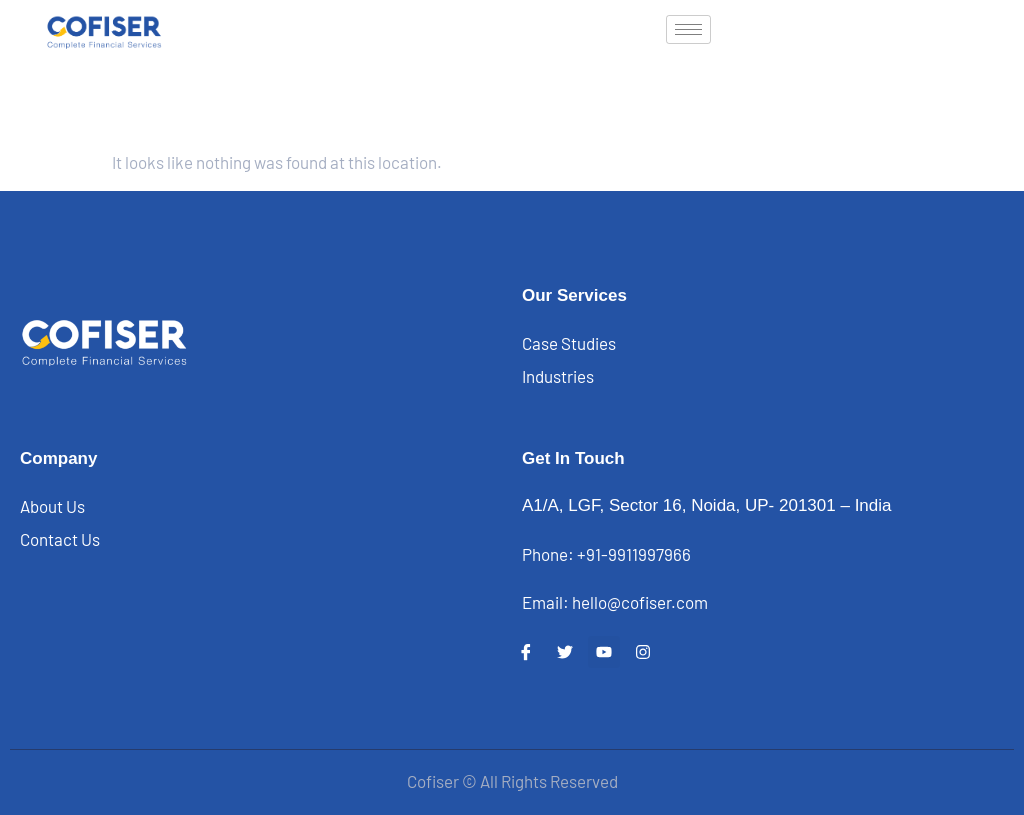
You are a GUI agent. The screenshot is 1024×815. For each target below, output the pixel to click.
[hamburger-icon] (688, 29)
